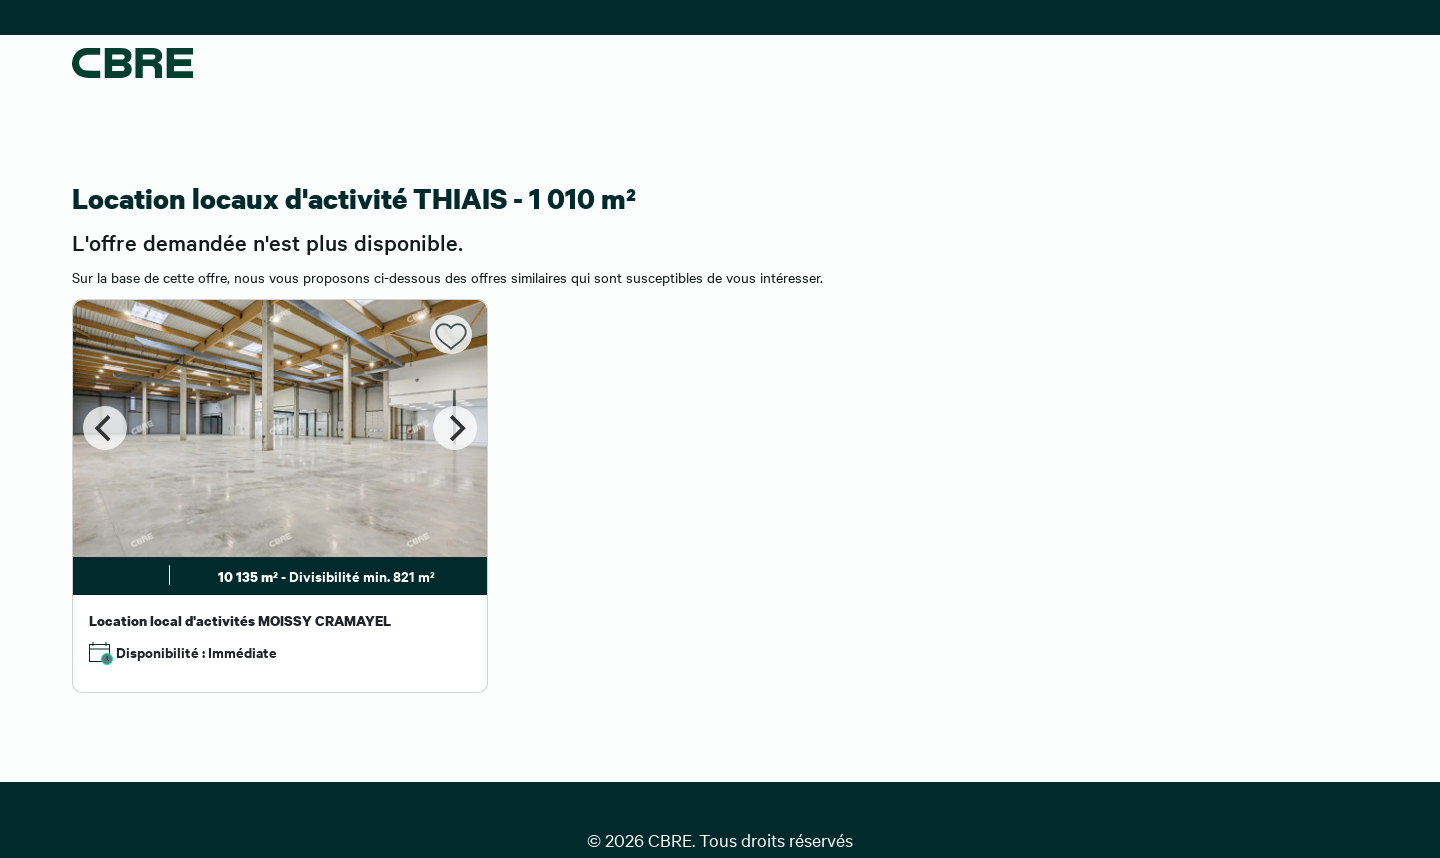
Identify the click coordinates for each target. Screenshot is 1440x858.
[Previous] (105, 428)
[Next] (455, 428)
